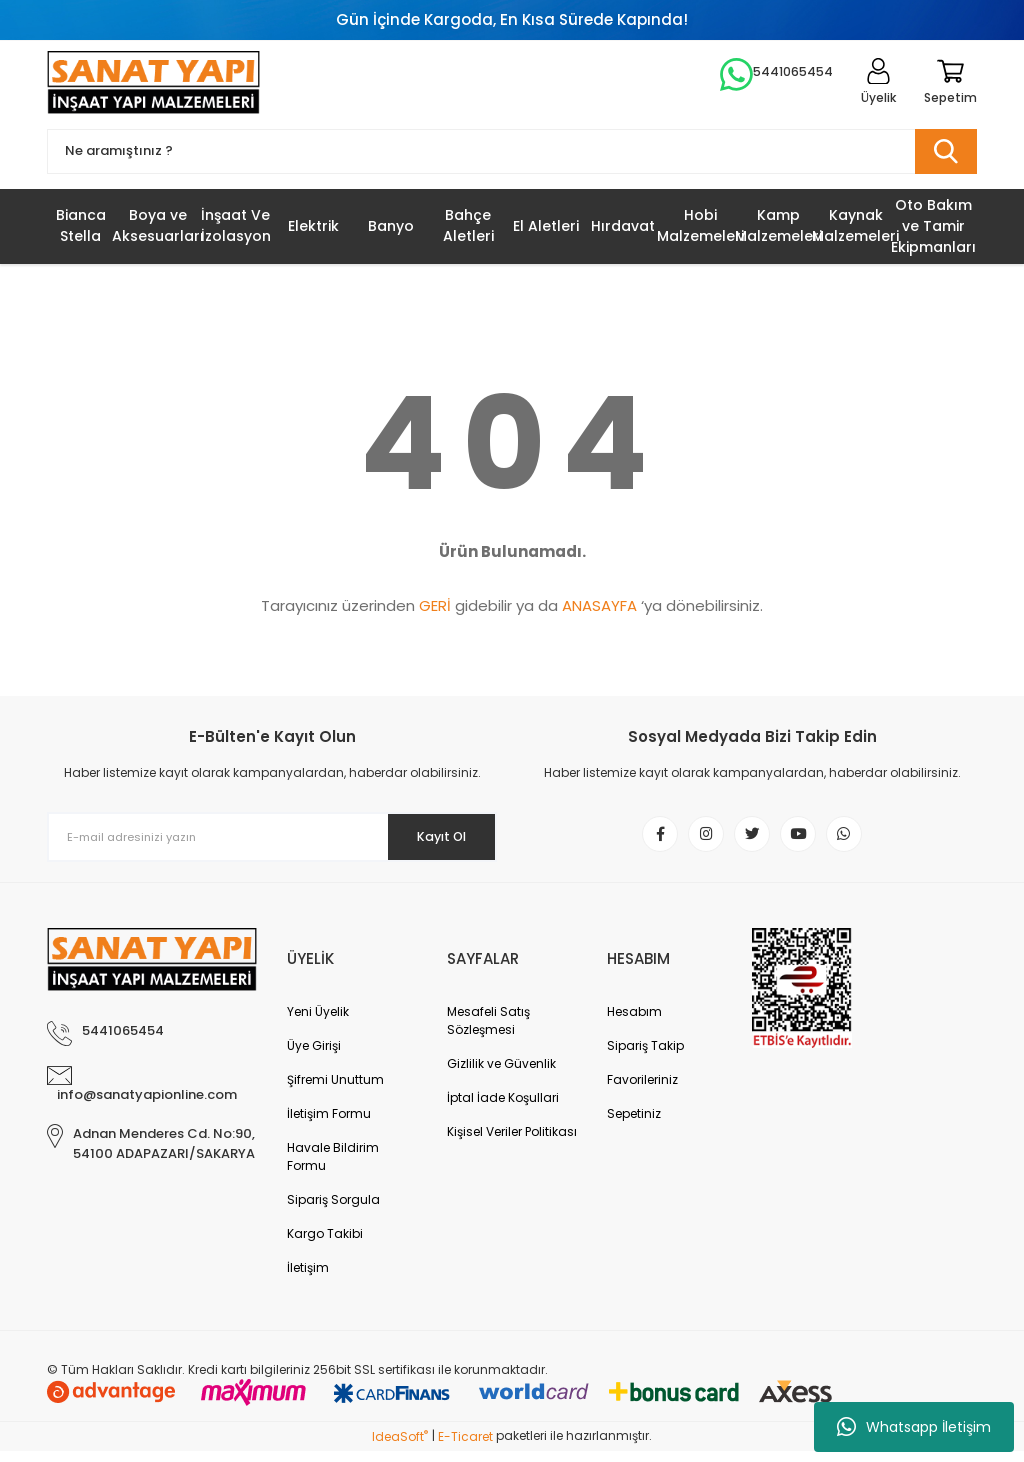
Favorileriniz (642, 1090)
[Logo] (153, 85)
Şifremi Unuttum (335, 1090)
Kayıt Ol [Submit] (430, 842)
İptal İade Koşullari (503, 1108)
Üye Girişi (314, 1056)
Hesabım (634, 1022)
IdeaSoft (400, 1447)
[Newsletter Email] (272, 843)
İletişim (308, 1278)
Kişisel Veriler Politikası (512, 1142)
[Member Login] (878, 85)
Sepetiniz (634, 1124)
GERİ (435, 611)
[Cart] (950, 85)
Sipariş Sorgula (333, 1210)
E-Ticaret (465, 1447)
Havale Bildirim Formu (333, 1167)
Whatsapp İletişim (914, 1427)
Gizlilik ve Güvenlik (501, 1074)
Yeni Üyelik (318, 1022)
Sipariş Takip (645, 1056)
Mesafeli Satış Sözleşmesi (488, 1031)
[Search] (512, 156)
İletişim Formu (329, 1124)
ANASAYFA (599, 611)
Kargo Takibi (325, 1244)
